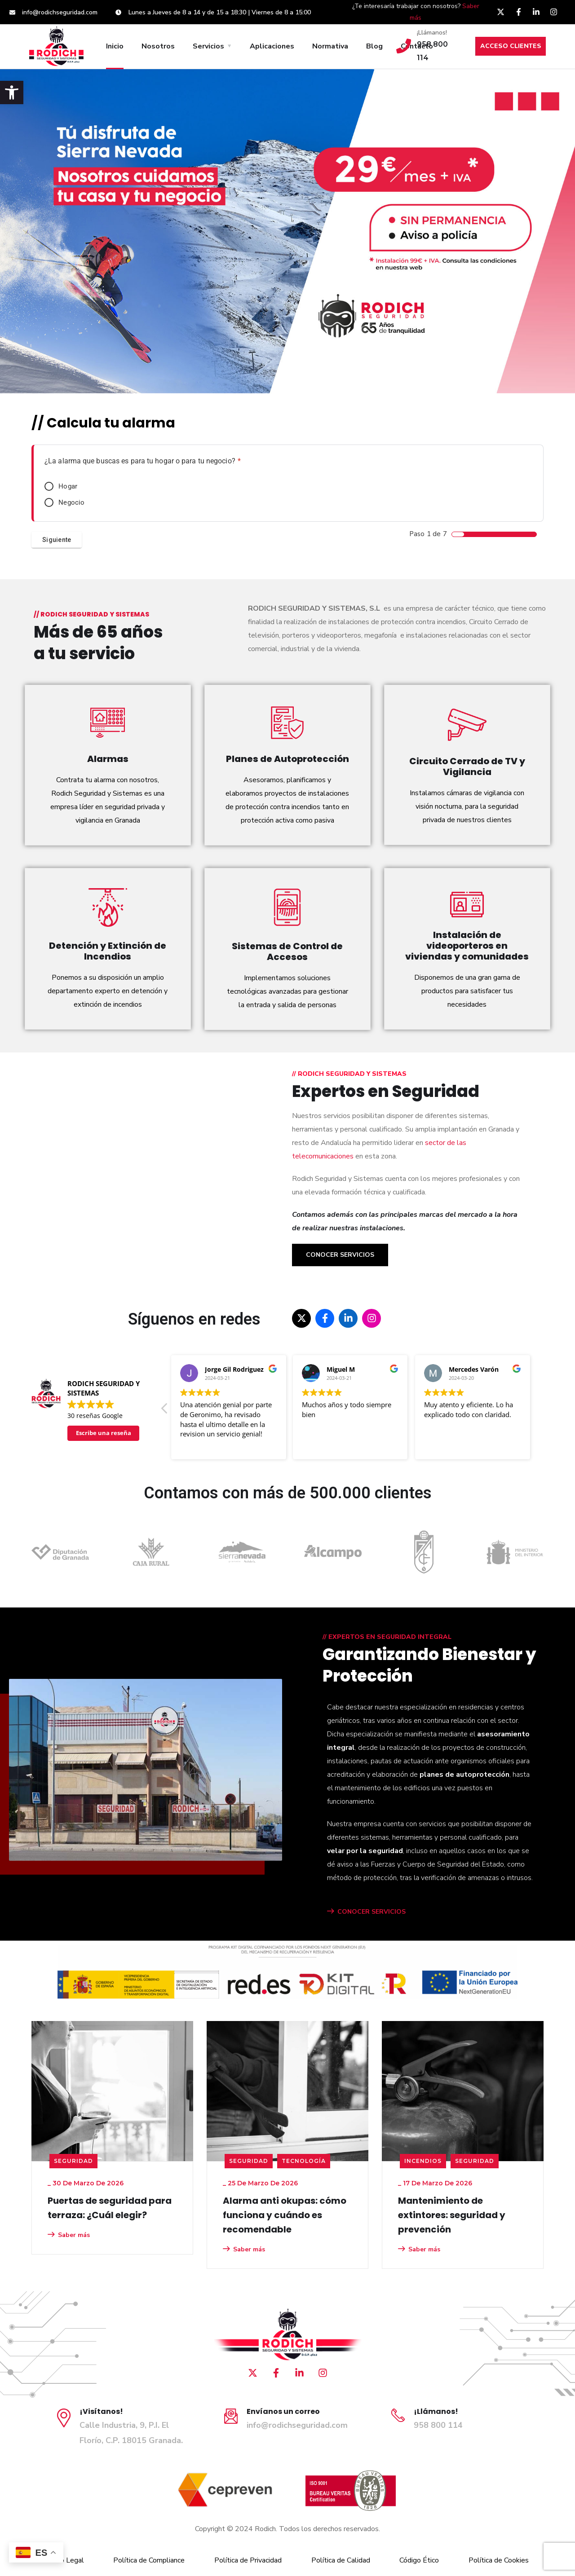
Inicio (115, 46)
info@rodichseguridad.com (297, 2425)
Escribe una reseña (103, 1433)
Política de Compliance (149, 2560)
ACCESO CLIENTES (510, 46)
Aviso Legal (65, 2560)
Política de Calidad (340, 2560)
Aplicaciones (272, 46)
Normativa (330, 46)
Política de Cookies (499, 2560)
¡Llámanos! (432, 32)
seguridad (73, 2161)
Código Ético (419, 2560)
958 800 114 (438, 2425)
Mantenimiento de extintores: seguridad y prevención (451, 2215)
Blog (374, 46)
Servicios (208, 46)
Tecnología (304, 2161)
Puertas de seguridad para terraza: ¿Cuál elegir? (110, 2207)
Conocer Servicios (340, 1255)
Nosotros (158, 46)
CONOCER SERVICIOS (366, 1911)
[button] (11, 92)
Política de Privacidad (248, 2560)
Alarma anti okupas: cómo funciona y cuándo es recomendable (284, 2215)
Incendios (423, 2161)
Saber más (69, 2235)
